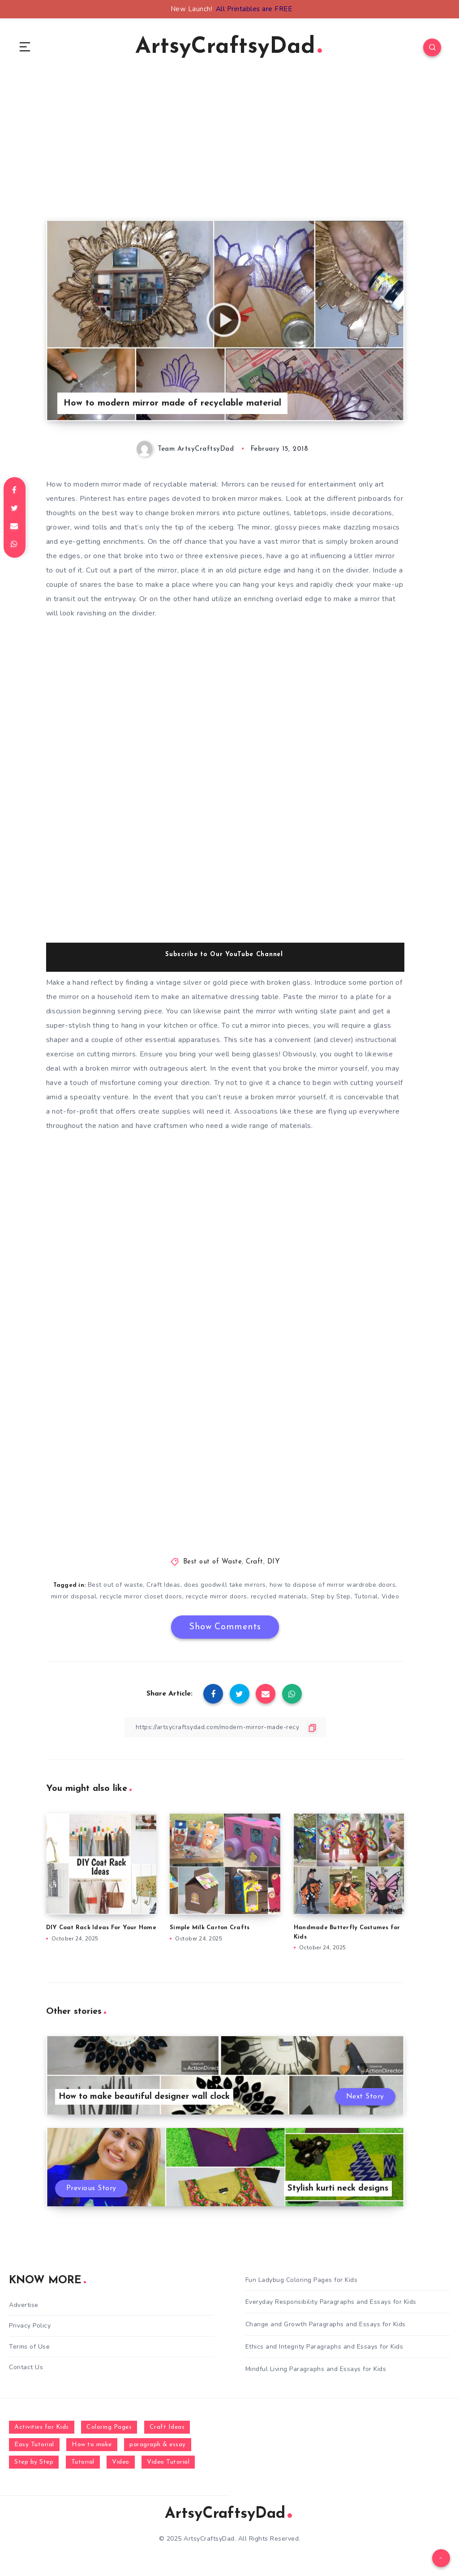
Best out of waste (115, 1585)
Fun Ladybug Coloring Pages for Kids (301, 2280)
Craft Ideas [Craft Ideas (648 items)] (167, 2427)
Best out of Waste (212, 1562)
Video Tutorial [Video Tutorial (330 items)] (168, 2462)
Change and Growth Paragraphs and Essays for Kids (325, 2324)
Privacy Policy (30, 2325)
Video (390, 1596)
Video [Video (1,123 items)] (120, 2462)
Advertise (24, 2305)
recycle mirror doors (216, 1596)
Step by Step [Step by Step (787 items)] (33, 2462)
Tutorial (366, 1596)
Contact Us (26, 2367)
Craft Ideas (163, 1585)
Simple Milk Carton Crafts (209, 1928)
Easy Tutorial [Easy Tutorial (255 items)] (34, 2444)
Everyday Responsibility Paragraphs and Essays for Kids (330, 2302)
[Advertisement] (225, 157)
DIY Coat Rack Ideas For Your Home (101, 1928)
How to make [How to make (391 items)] (92, 2444)
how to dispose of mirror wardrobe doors (333, 1585)
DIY (273, 1562)
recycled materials (279, 1596)
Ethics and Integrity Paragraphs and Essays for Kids (324, 2346)
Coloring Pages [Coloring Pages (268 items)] (109, 2427)
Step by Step (331, 1596)
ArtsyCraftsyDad (228, 47)
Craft (254, 1562)
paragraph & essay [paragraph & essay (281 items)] (157, 2444)
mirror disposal (74, 1596)
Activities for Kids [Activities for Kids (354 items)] (41, 2427)
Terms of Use (29, 2346)
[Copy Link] (225, 1727)
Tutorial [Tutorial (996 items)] (82, 2462)
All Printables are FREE (254, 8)
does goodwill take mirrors (225, 1585)
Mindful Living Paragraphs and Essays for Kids (315, 2369)
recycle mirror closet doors (141, 1596)
